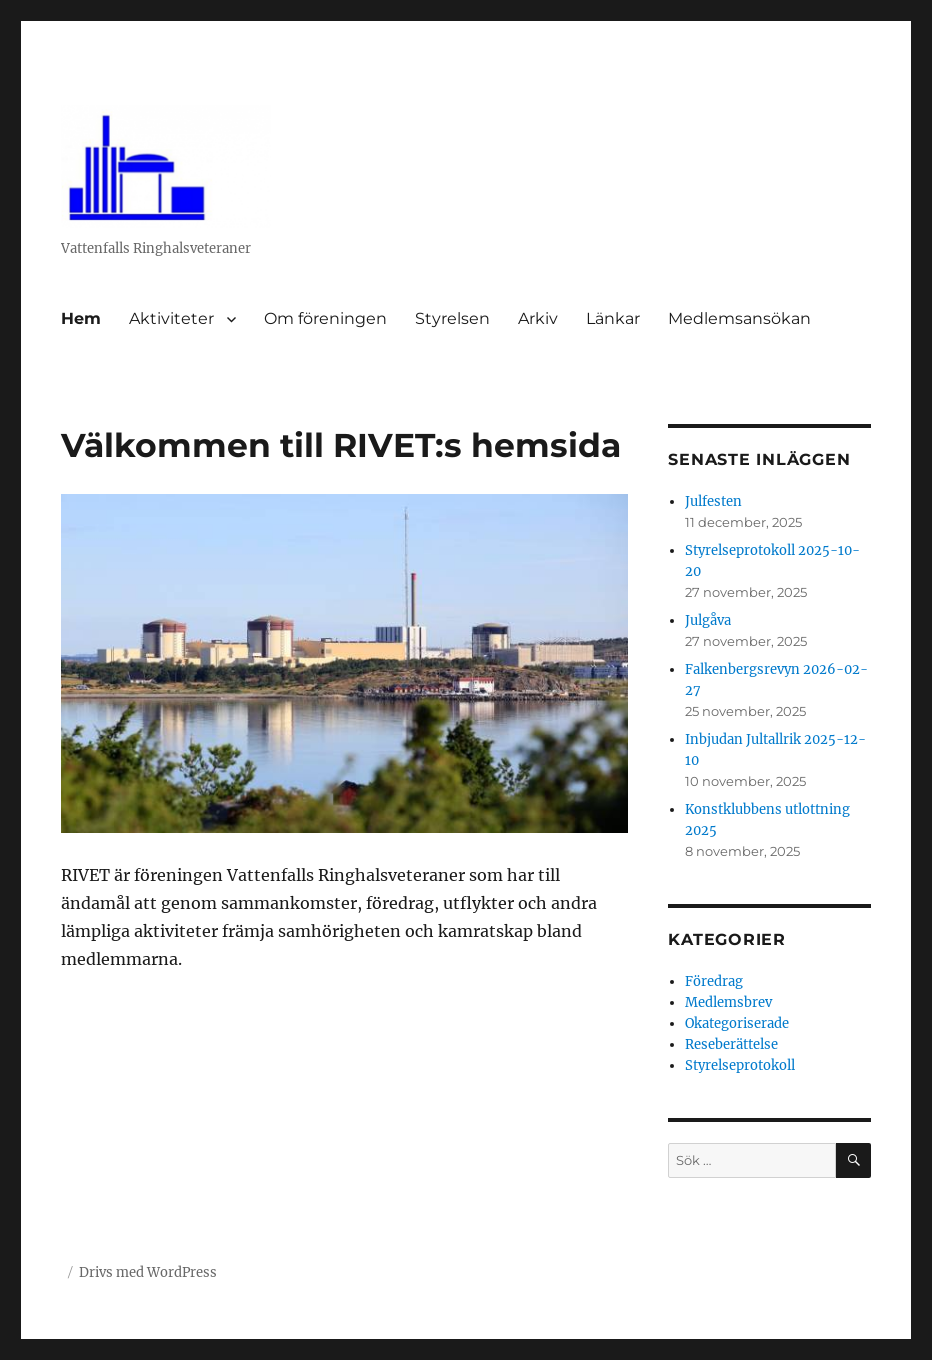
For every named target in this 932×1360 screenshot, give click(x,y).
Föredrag (714, 981)
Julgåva (708, 620)
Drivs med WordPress (148, 1272)
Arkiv (538, 318)
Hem (81, 318)
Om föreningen (325, 318)
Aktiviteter (171, 318)
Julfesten (713, 501)
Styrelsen (452, 318)
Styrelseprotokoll (740, 1065)
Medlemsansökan (739, 318)
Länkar (613, 318)
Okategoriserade (737, 1023)
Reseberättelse (731, 1044)
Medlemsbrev (728, 1002)
